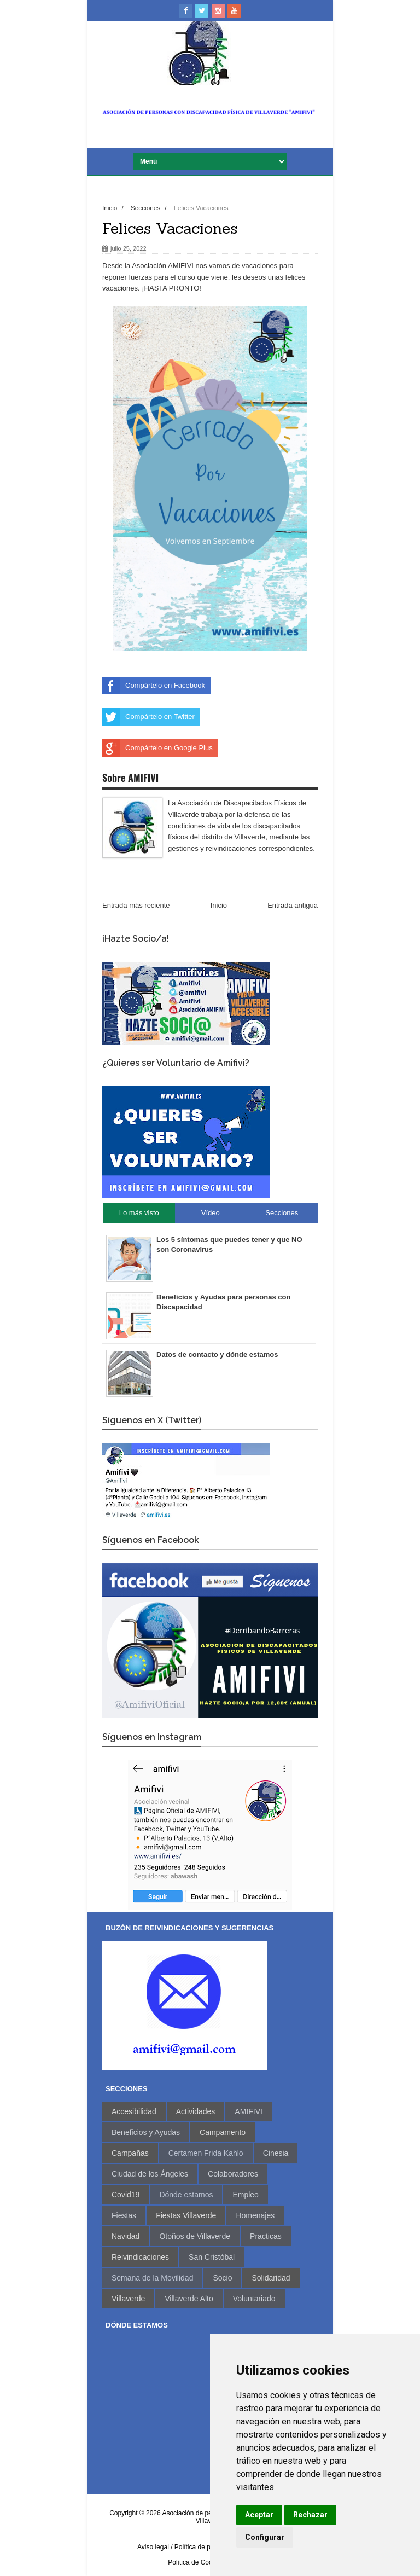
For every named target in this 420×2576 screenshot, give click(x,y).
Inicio (110, 207)
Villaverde (128, 2298)
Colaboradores (233, 2173)
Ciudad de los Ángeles (150, 2173)
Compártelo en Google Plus (157, 748)
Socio (222, 2277)
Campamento (223, 2132)
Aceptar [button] (259, 2514)
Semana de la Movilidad (152, 2277)
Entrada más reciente (136, 905)
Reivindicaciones (140, 2257)
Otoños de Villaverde (194, 2236)
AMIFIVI (248, 2111)
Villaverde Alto (189, 2298)
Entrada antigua (292, 905)
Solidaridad (271, 2277)
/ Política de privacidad (204, 2547)
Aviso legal (153, 2547)
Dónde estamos (186, 2194)
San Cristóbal (212, 2257)
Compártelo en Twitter (148, 717)
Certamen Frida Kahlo (205, 2153)
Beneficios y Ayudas (146, 2132)
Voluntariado (254, 2298)
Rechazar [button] (310, 2514)
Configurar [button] (264, 2537)
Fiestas (124, 2215)
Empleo (245, 2194)
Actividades (195, 2111)
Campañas (130, 2153)
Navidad (125, 2236)
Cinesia (276, 2153)
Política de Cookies (196, 2562)
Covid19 (125, 2194)
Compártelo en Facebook (153, 685)
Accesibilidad (134, 2111)
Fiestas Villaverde (186, 2215)
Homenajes (255, 2215)
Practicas (266, 2236)
